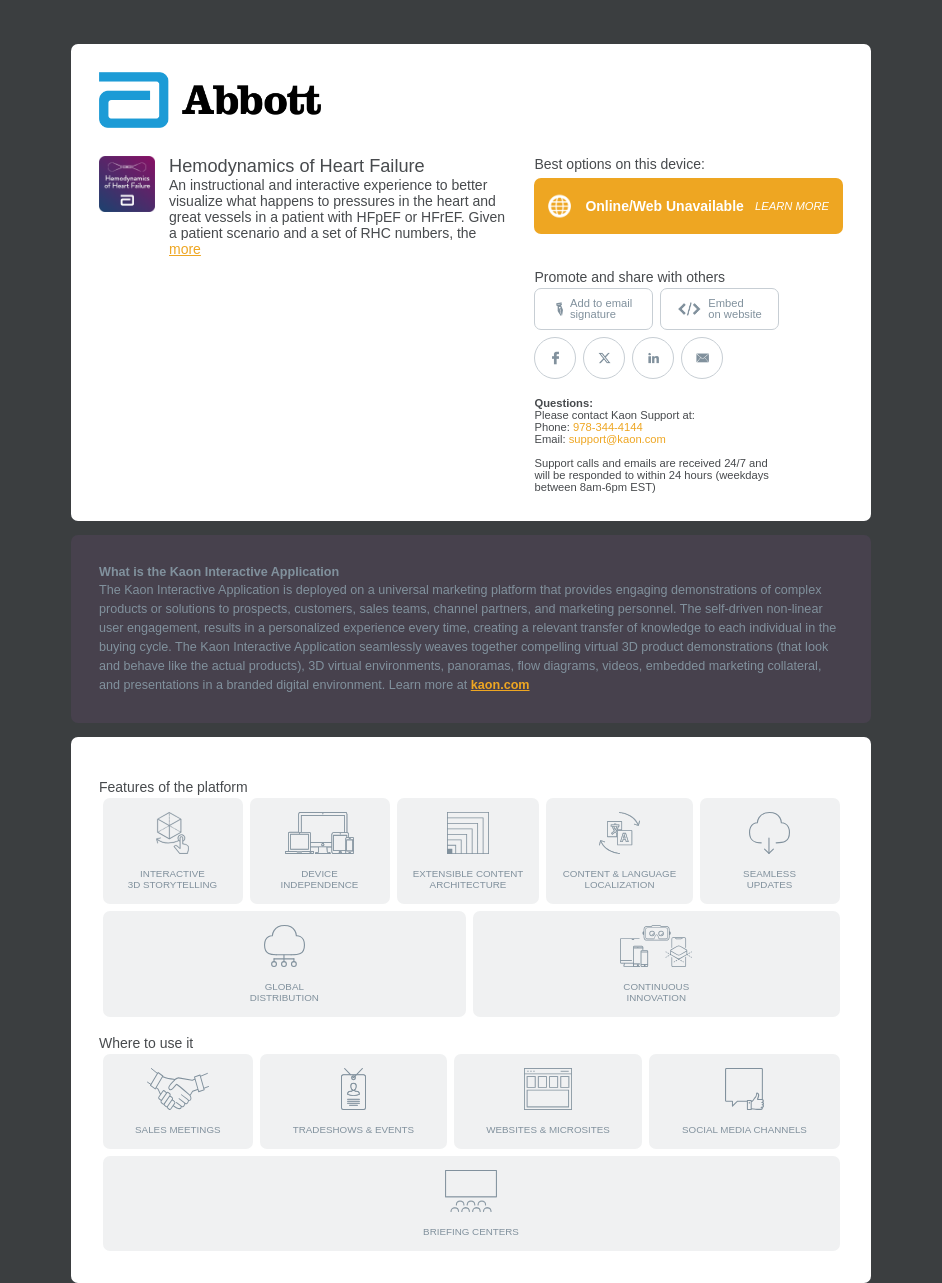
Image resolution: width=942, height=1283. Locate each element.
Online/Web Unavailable (688, 206)
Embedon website (720, 308)
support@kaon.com (617, 439)
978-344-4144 (608, 427)
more (185, 249)
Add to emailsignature (594, 308)
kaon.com (500, 685)
